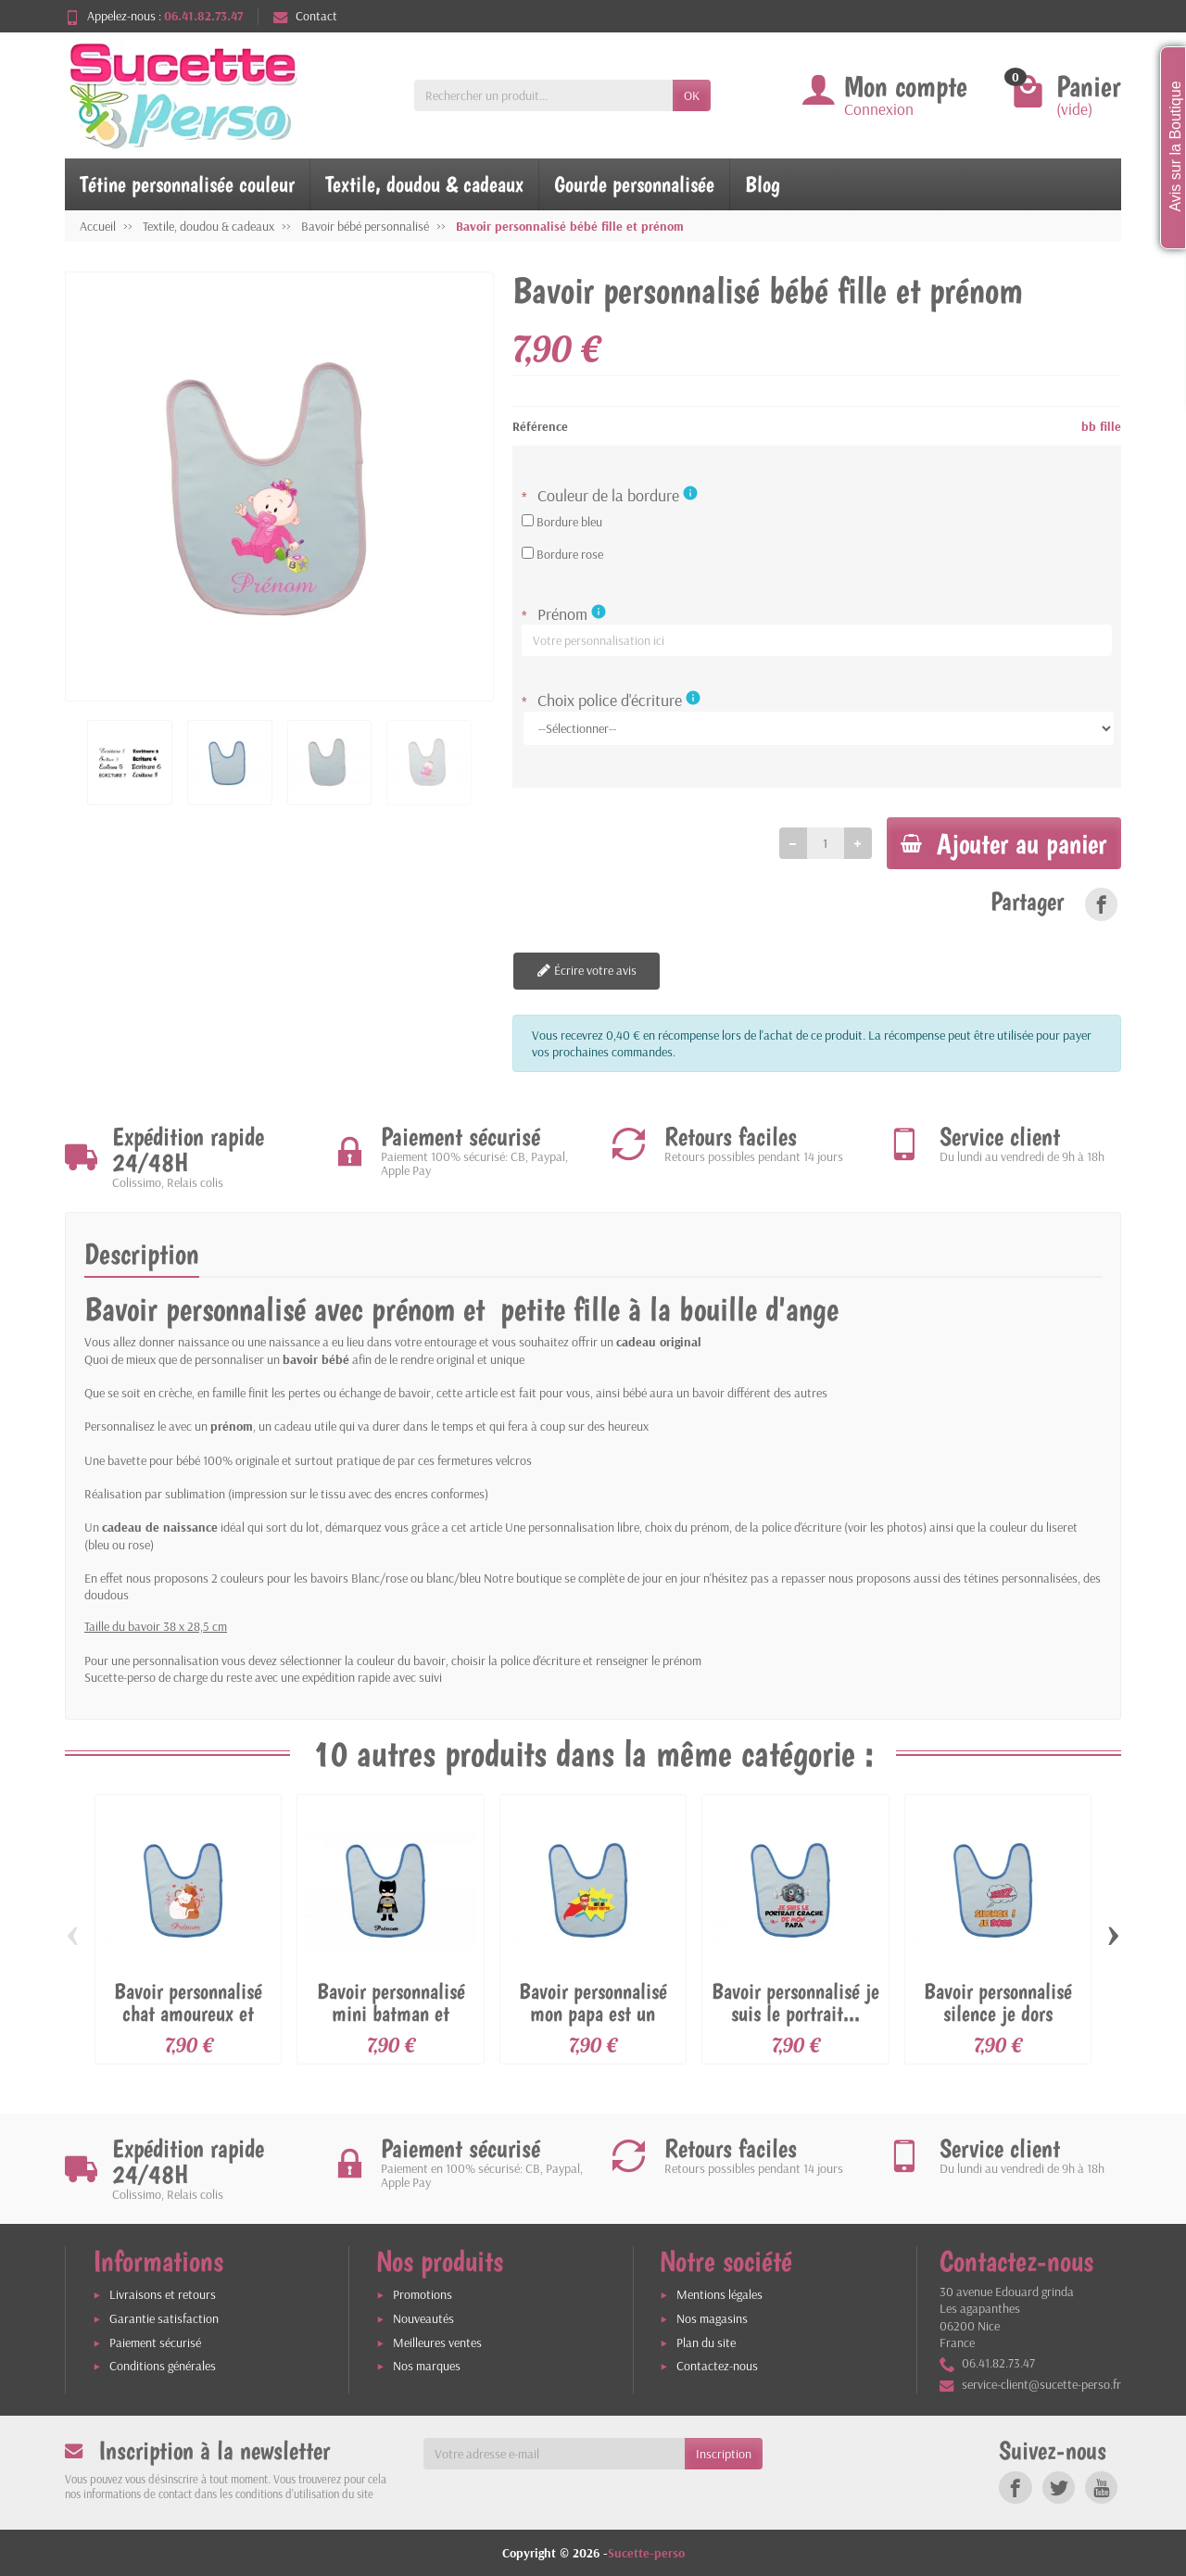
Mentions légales (719, 2295)
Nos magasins (712, 2318)
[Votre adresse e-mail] (554, 2453)
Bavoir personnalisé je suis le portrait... (795, 2002)
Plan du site (706, 2342)
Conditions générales (162, 2366)
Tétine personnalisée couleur (187, 183)
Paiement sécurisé (155, 2342)
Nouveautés (423, 2318)
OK (692, 95)
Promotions (422, 2295)
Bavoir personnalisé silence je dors (998, 2002)
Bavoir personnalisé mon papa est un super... (593, 2014)
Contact (305, 15)
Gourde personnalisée (634, 183)
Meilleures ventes (437, 2342)
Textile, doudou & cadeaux (424, 183)
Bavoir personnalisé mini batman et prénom (391, 2014)
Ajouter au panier (999, 843)
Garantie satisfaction (164, 2318)
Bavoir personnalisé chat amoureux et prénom (188, 2014)
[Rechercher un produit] (543, 95)
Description (141, 1254)
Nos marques (427, 2366)
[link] (1101, 905)
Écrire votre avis (585, 972)
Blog (762, 183)
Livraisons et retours (162, 2295)
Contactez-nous (717, 2366)
